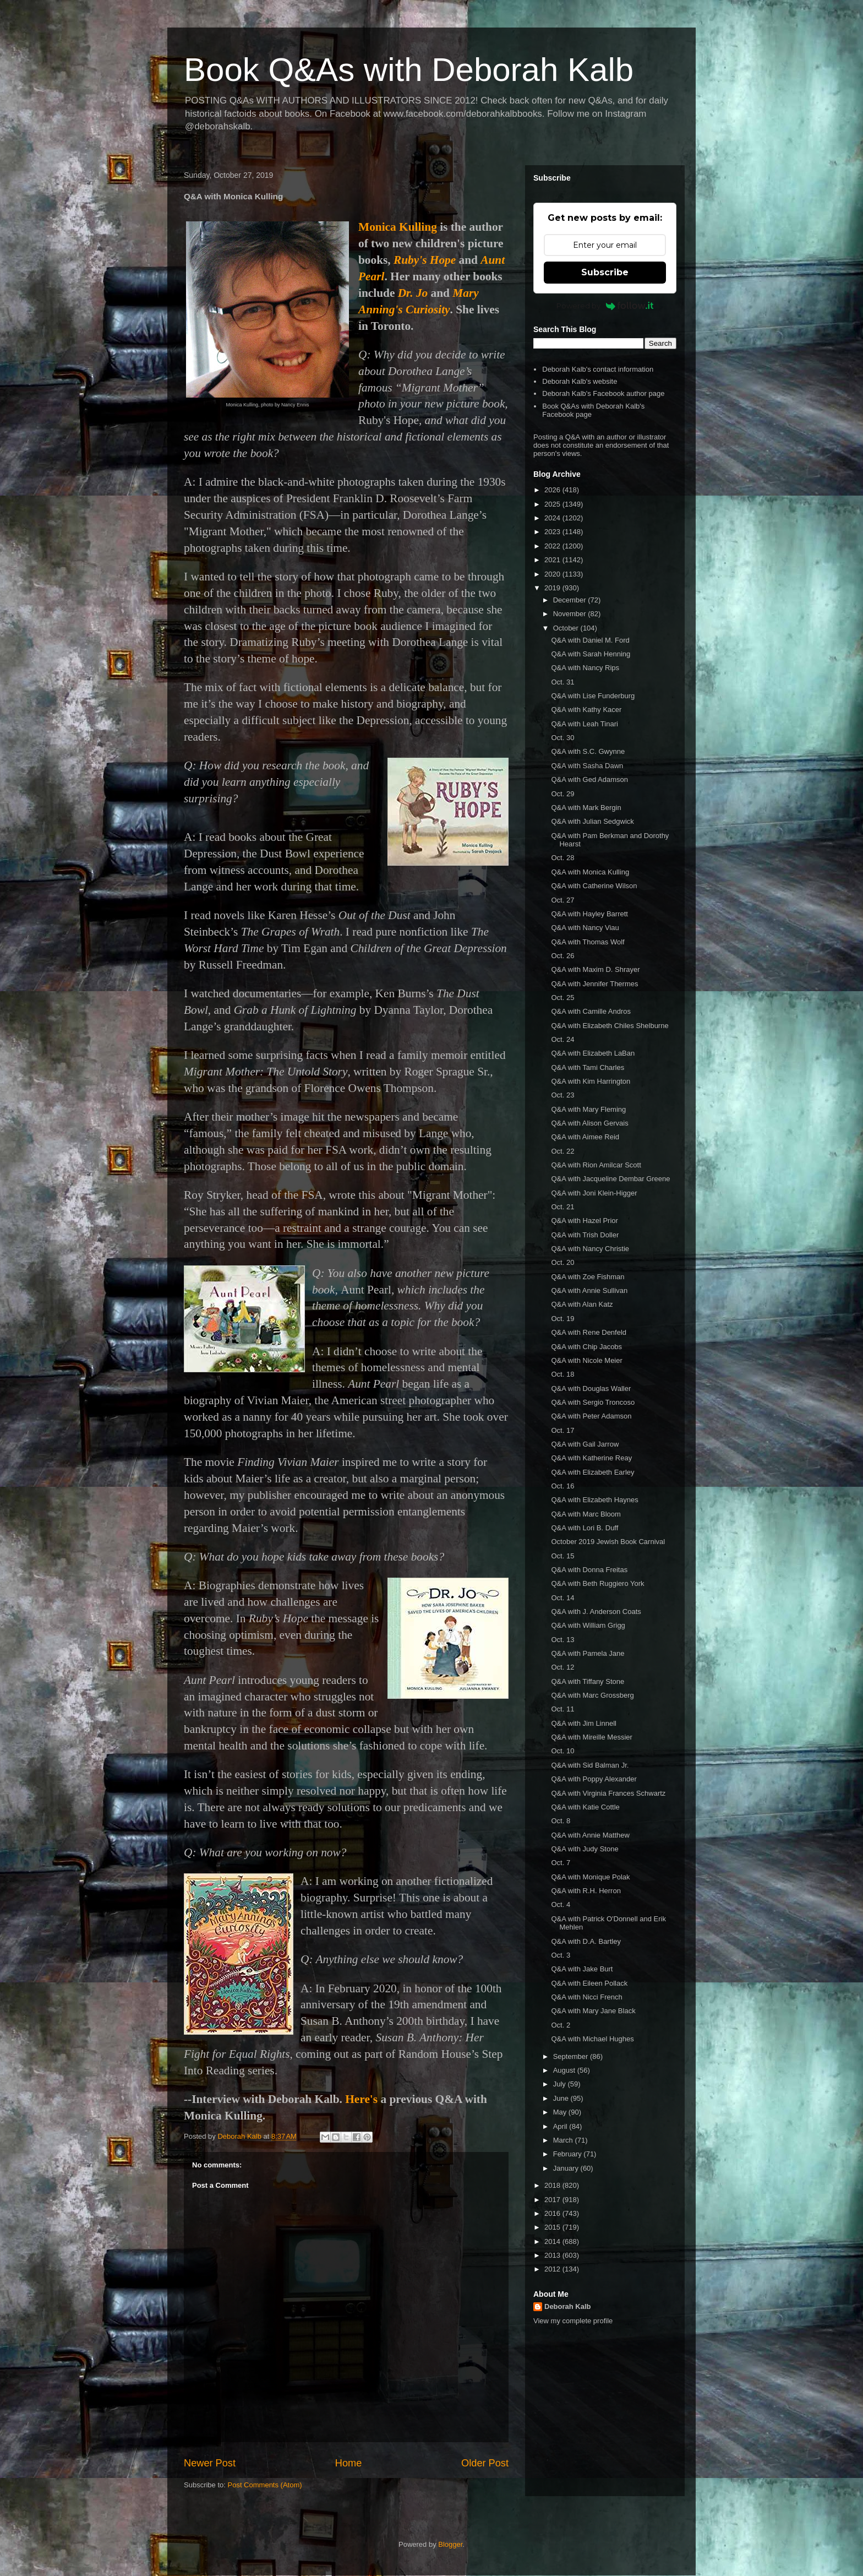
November (570, 614)
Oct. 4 (560, 1904)
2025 (553, 504)
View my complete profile (573, 2321)
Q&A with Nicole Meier (586, 1360)
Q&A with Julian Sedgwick (592, 821)
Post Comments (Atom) (265, 2485)
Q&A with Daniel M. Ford (590, 640)
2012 (553, 2269)
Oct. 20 (562, 1262)
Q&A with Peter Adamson (591, 1416)
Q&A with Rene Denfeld (588, 1332)
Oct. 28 (562, 858)
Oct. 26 (562, 956)
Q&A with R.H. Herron (585, 1891)
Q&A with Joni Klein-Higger (594, 1193)
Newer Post (210, 2463)
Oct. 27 (562, 900)
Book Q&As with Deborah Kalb (408, 69)
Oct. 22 (562, 1151)
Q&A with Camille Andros (591, 1011)
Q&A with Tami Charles (587, 1067)
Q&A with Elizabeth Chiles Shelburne (609, 1025)
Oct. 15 (562, 1556)
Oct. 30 (562, 737)
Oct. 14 (562, 1598)
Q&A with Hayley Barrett (589, 914)
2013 (553, 2255)
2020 (553, 574)
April (561, 2126)
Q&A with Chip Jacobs (586, 1347)
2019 (553, 588)
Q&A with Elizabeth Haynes (594, 1500)
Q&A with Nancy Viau (585, 927)
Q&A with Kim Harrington (590, 1081)
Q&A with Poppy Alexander (593, 1779)
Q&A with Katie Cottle (585, 1807)
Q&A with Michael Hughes (592, 2039)
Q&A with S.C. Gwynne (588, 751)
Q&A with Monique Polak (590, 1877)
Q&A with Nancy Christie (590, 1248)
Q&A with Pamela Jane (587, 1653)
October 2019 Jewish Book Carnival (608, 1541)
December (570, 600)
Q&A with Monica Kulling (590, 872)
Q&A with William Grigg (588, 1625)
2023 (553, 532)
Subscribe (605, 272)
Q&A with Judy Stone (584, 1849)
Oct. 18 (562, 1374)
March (564, 2140)
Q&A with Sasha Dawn (587, 766)
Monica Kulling (397, 226)
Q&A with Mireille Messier (591, 1737)
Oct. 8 (560, 1821)
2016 (553, 2213)
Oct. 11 (562, 1709)
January (567, 2168)
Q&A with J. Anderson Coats (596, 1611)
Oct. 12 (562, 1667)
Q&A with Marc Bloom (585, 1514)
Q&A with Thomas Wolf (587, 942)
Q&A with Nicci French (586, 1997)
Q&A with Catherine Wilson (594, 886)
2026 (553, 490)
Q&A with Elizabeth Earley (592, 1472)
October (567, 628)
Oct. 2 (560, 2025)
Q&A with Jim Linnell (583, 1723)
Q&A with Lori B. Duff (584, 1528)
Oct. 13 (562, 1639)
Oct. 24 (562, 1039)
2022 (553, 546)
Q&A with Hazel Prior (584, 1220)
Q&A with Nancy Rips (585, 668)
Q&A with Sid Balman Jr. (590, 1765)
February (568, 2154)
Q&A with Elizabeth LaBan (593, 1053)
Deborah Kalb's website (579, 381)
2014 (553, 2241)
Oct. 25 (562, 997)
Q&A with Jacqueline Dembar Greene (610, 1179)
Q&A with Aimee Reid (585, 1137)
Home (348, 2463)
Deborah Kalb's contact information (597, 369)
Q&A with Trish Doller (585, 1235)
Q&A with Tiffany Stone (587, 1681)
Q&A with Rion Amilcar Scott (596, 1165)
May (561, 2112)
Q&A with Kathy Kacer (586, 709)
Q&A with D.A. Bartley (585, 1941)
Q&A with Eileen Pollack (589, 1983)
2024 (553, 518)
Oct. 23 (562, 1095)
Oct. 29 (562, 794)
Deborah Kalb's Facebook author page (603, 393)
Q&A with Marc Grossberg (592, 1695)
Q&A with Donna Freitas (589, 1570)
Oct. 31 (562, 682)
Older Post (485, 2463)
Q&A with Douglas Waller (591, 1388)
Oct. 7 (560, 1862)
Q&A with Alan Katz (582, 1304)
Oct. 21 (562, 1207)
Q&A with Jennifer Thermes (594, 984)
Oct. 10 (562, 1751)
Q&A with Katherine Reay (591, 1458)
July (560, 2084)
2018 (553, 2185)
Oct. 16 (562, 1486)
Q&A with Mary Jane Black (593, 2011)
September (571, 2056)
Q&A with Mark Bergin (586, 807)
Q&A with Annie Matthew (590, 1835)
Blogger (450, 2544)
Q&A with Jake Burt (582, 1969)
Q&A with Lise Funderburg (593, 696)
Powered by (605, 305)
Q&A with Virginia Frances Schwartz (608, 1793)
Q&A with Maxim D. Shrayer (595, 969)
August (565, 2070)
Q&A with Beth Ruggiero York (597, 1583)
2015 (553, 2227)
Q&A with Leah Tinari (584, 724)
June (562, 2098)
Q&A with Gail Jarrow (585, 1444)
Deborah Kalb (567, 2306)
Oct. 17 (562, 1430)
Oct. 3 (560, 1955)
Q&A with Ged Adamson (589, 779)
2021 (553, 560)
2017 (553, 2199)
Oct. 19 (562, 1318)
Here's (361, 2099)
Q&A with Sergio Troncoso (593, 1402)
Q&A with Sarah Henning (590, 654)
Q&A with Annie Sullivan (589, 1290)
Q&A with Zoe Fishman (587, 1277)
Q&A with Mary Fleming (588, 1109)
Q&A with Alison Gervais (589, 1123)
